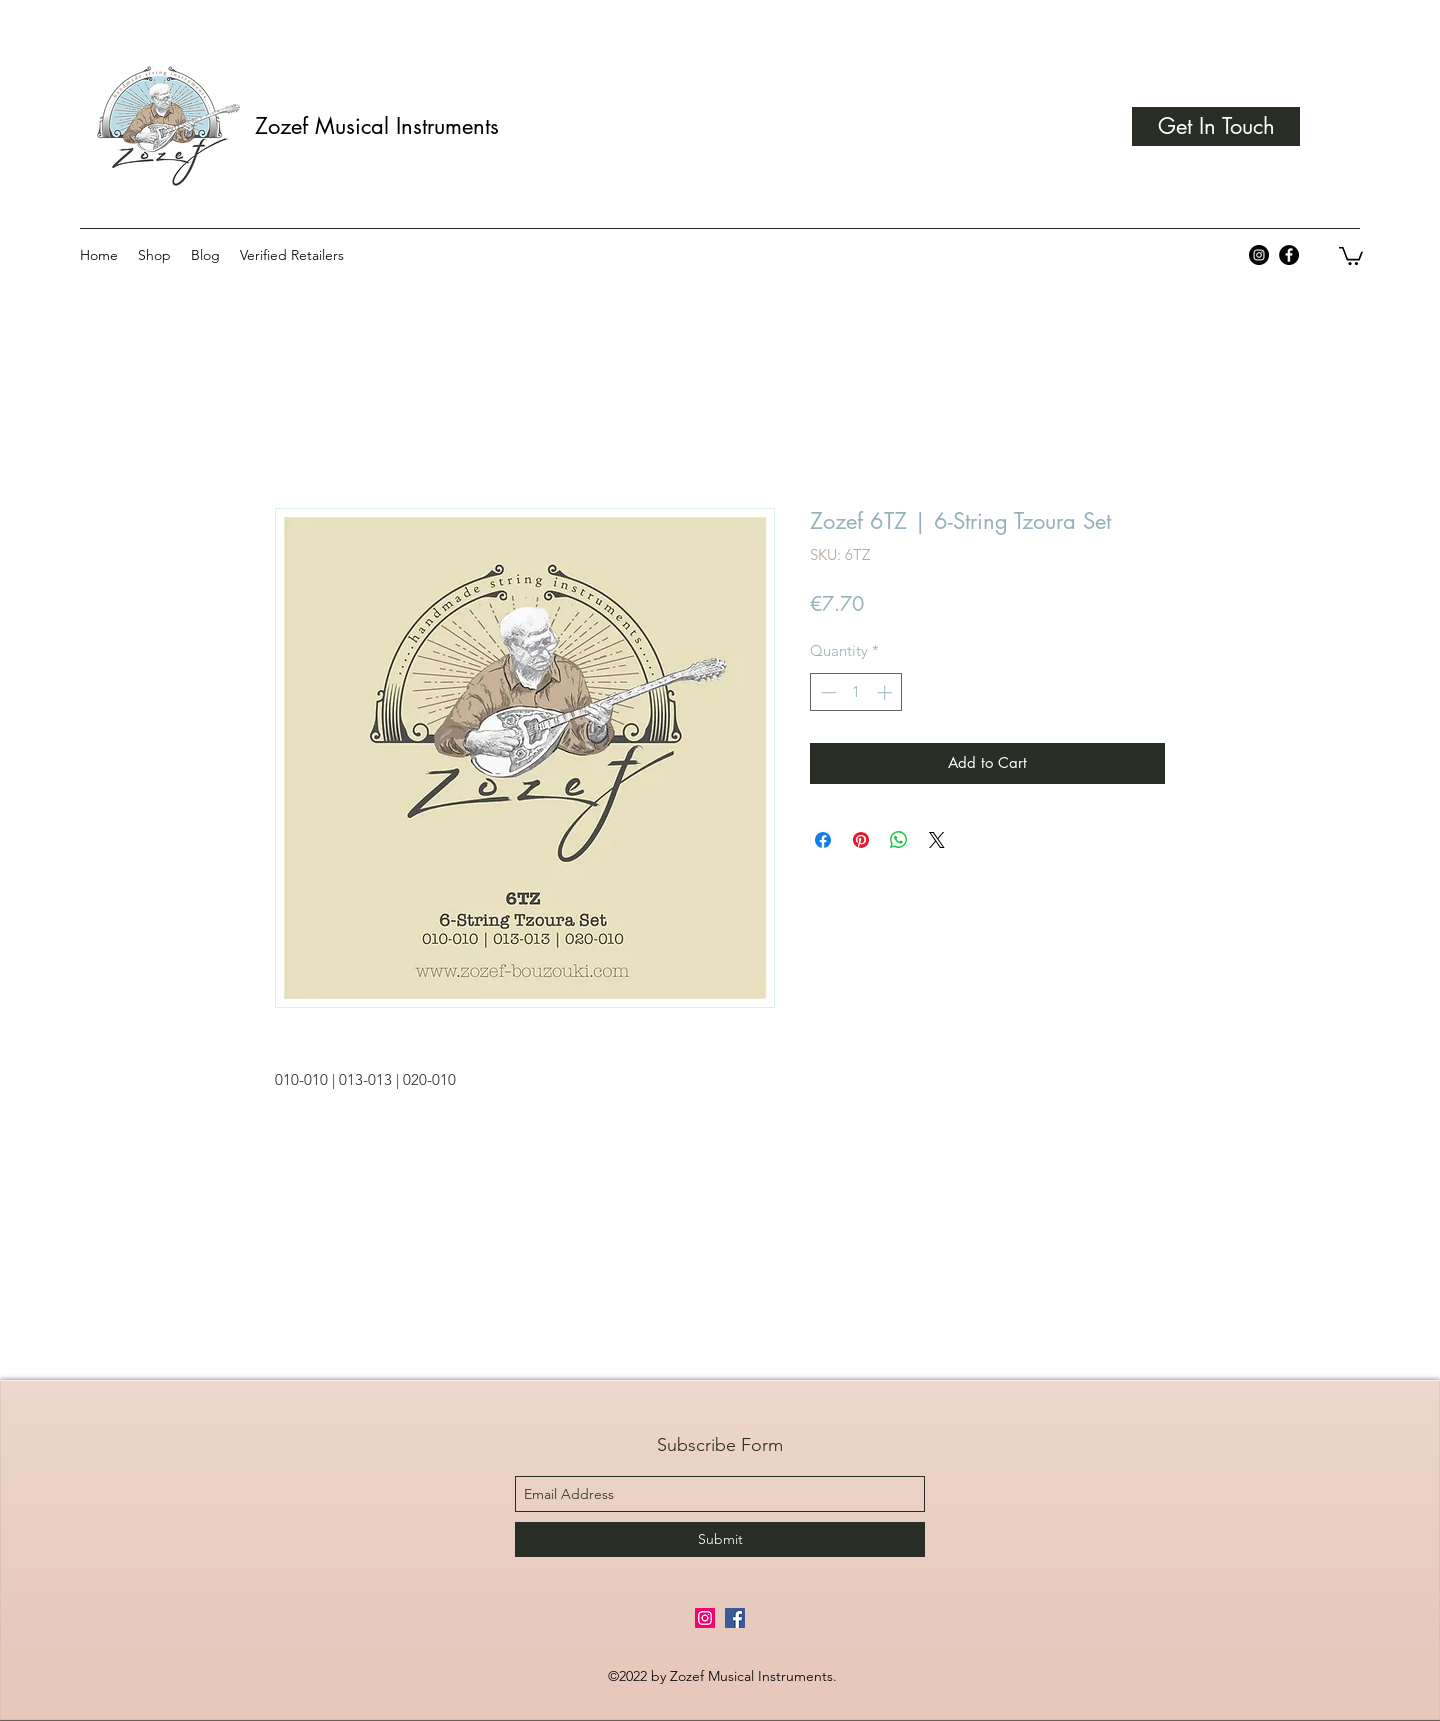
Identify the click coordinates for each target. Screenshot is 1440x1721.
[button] (1351, 255)
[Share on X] (937, 840)
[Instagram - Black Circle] (1259, 255)
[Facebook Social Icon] (735, 1618)
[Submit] (720, 1539)
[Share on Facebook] (823, 840)
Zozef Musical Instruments (377, 126)
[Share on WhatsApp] (899, 840)
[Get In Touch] (1216, 126)
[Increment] (886, 692)
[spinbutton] (856, 692)
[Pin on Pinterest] (861, 840)
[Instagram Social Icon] (705, 1618)
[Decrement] (826, 692)
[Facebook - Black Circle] (1289, 255)
